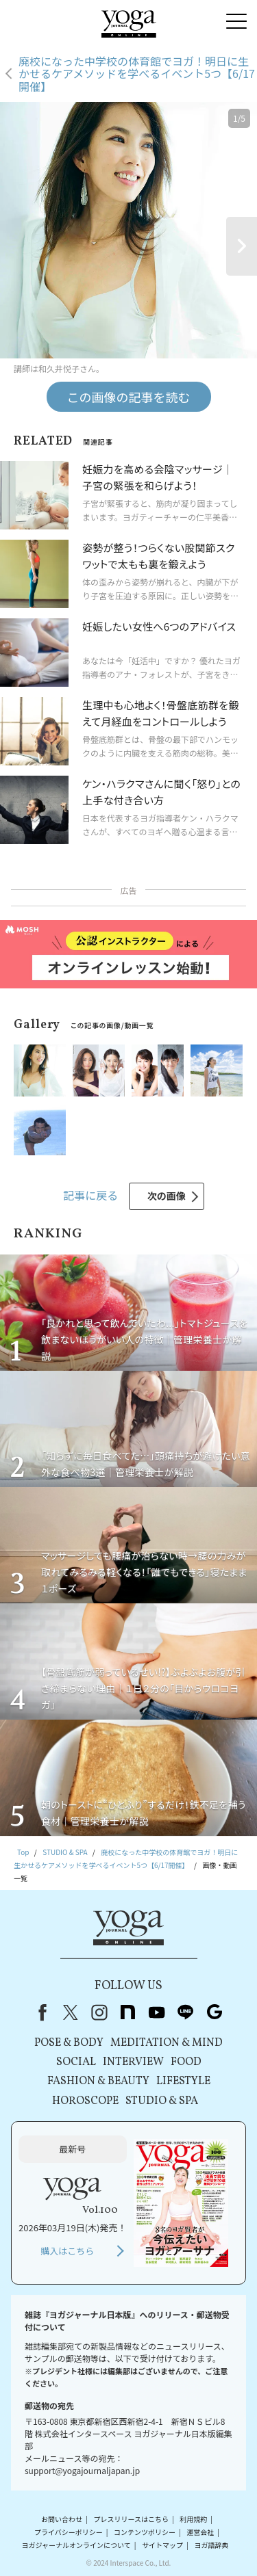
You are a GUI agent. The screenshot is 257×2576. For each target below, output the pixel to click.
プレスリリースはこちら (131, 2519)
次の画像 (166, 1195)
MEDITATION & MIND (166, 2043)
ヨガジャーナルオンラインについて (76, 2545)
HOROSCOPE (85, 2101)
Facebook (40, 2012)
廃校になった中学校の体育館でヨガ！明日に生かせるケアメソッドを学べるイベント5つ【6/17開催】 (137, 73)
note (128, 2012)
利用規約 (193, 2519)
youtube (157, 2012)
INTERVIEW (133, 2062)
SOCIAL (76, 2062)
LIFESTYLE (183, 2081)
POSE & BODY (68, 2043)
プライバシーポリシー (68, 2532)
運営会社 (200, 2532)
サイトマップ (162, 2545)
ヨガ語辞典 (211, 2545)
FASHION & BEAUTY (98, 2081)
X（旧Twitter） (70, 2012)
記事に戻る (90, 1195)
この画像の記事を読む (129, 397)
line (186, 2012)
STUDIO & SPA (161, 2101)
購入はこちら (67, 2250)
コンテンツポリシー (144, 2532)
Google (214, 2012)
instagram (99, 2012)
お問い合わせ (61, 2519)
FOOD (186, 2062)
